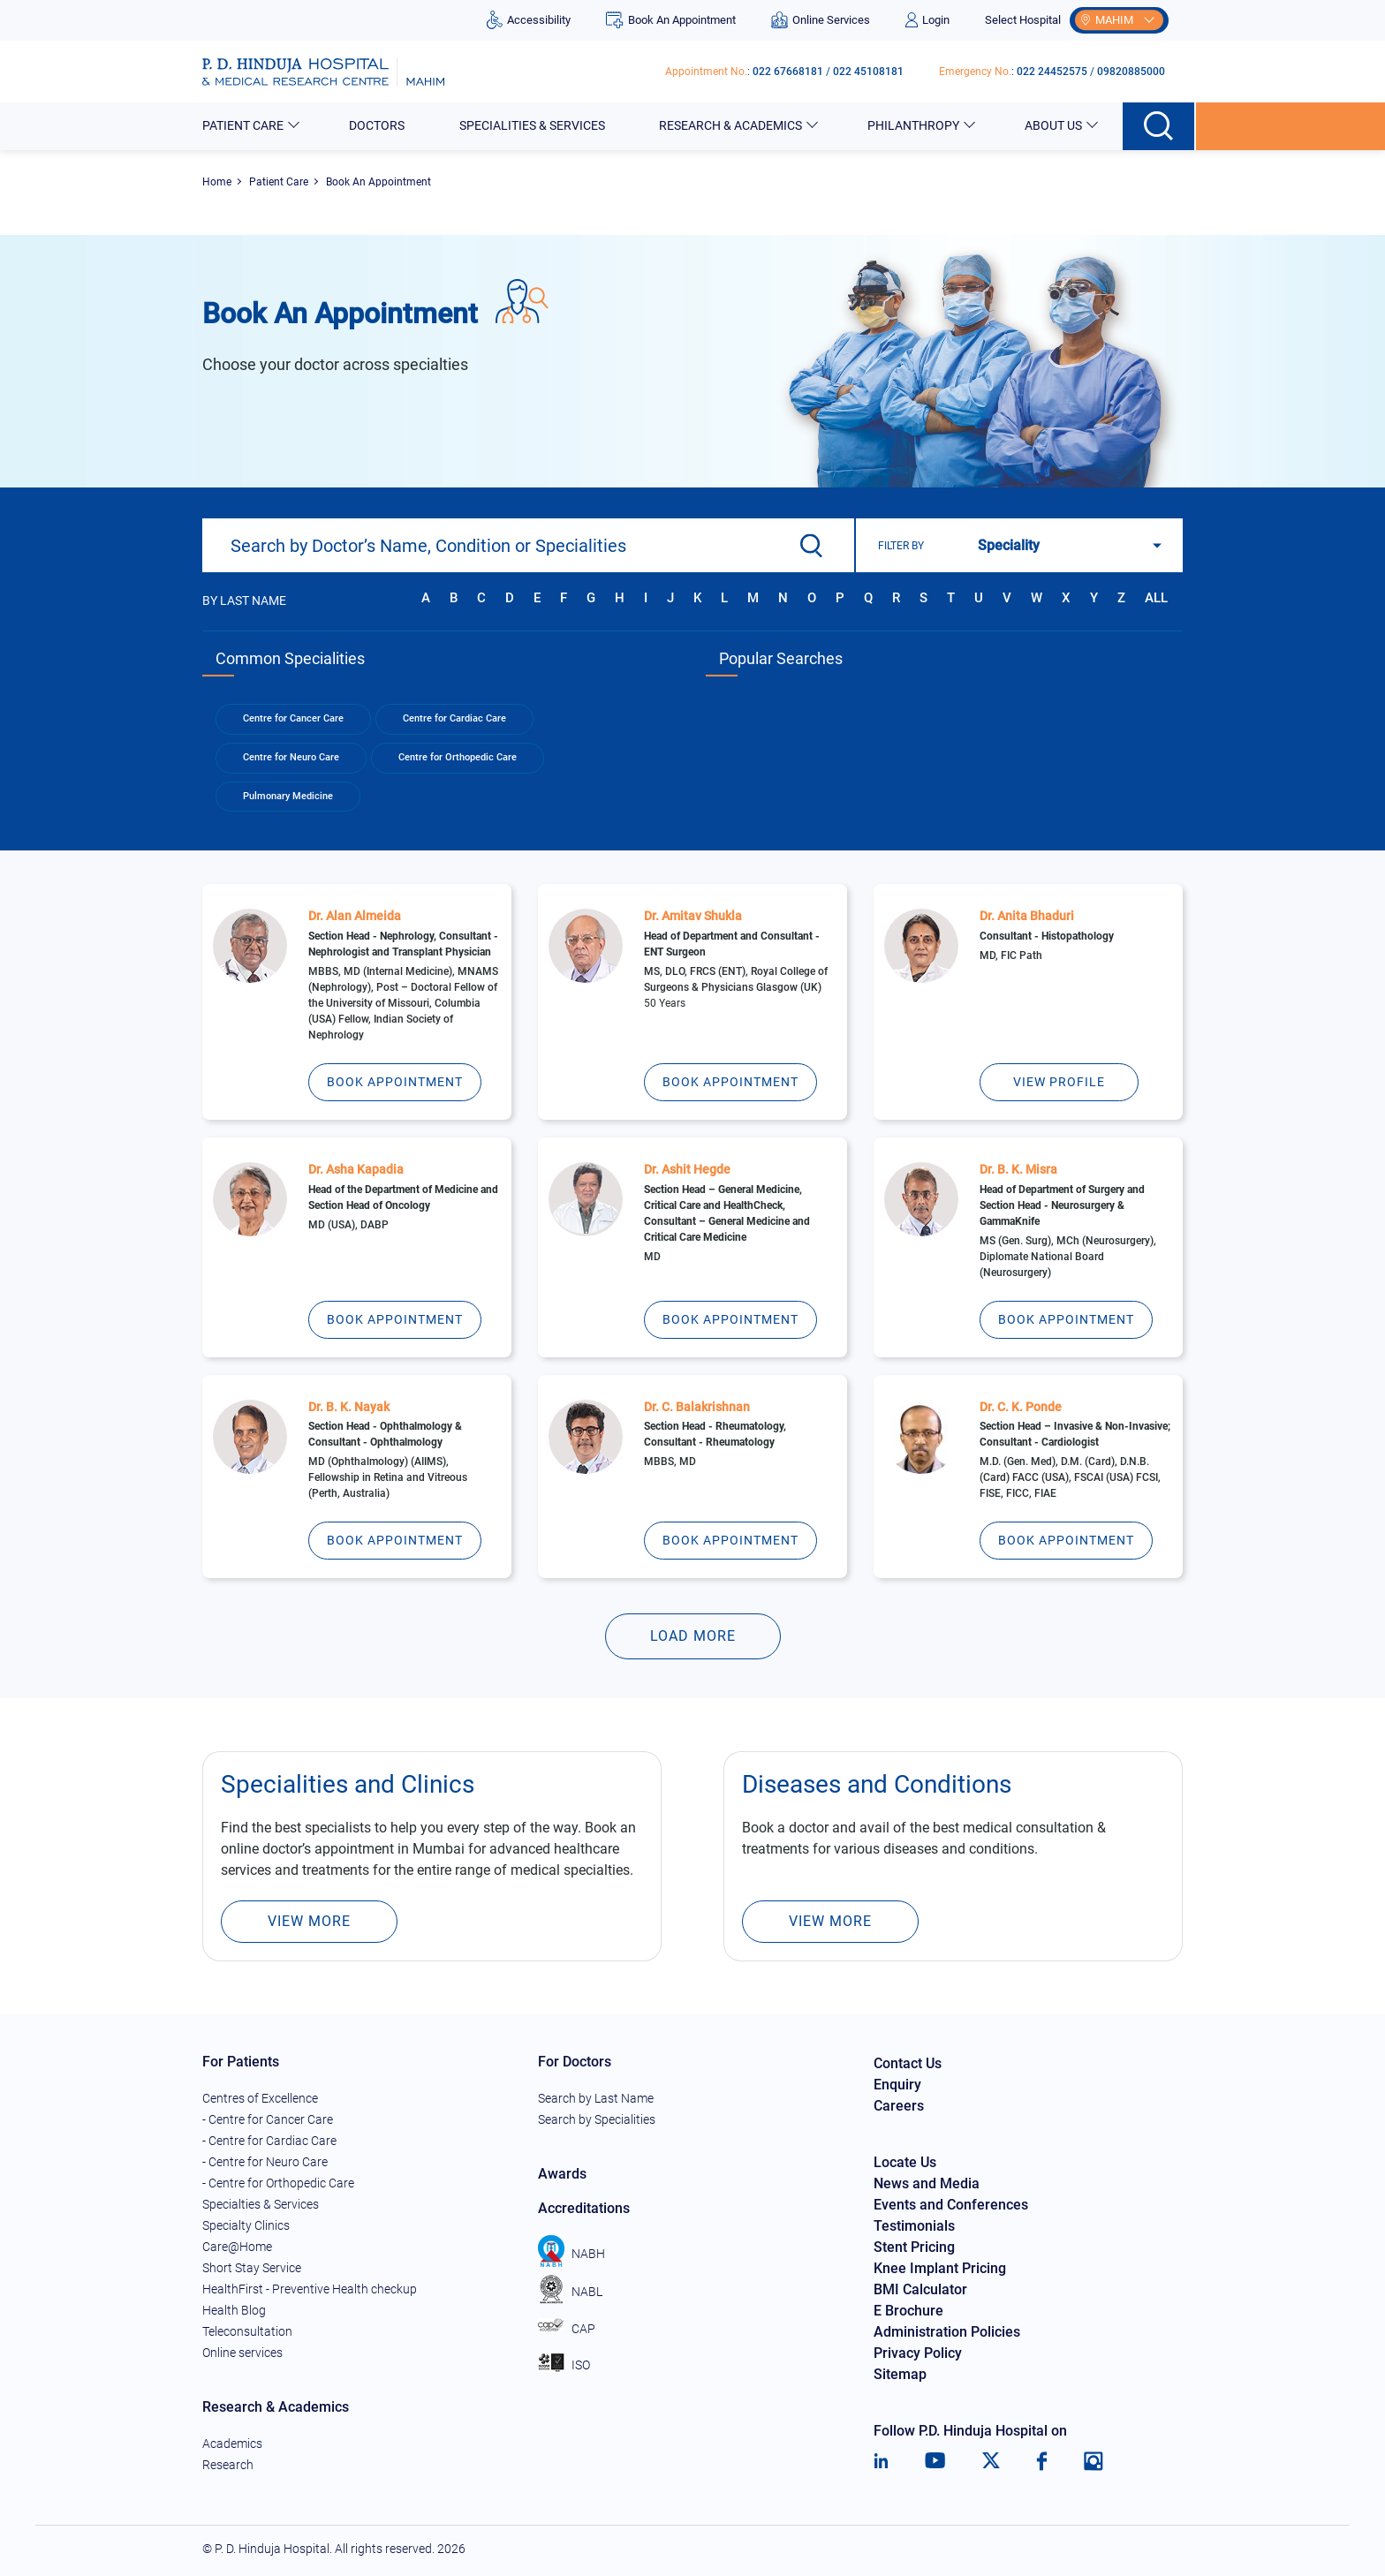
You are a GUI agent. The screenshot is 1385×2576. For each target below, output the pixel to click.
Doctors (378, 125)
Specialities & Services (533, 125)
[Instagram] (1093, 2461)
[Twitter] (991, 2461)
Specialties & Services (260, 2204)
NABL (570, 2292)
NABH (571, 2254)
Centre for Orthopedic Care (457, 757)
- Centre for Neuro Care (265, 2162)
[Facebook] (1042, 2461)
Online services (242, 2353)
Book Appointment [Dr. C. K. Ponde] (1066, 1540)
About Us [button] (1055, 125)
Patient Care (278, 182)
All (1156, 598)
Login (927, 19)
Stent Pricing (914, 2247)
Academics (232, 2443)
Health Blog (234, 2310)
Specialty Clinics (246, 2225)
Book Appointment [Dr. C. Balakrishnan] (730, 1540)
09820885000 (1131, 71)
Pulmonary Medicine (288, 796)
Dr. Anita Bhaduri (1027, 916)
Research (228, 2465)
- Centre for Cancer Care (267, 2119)
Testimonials (914, 2225)
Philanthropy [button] (914, 125)
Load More (693, 1636)
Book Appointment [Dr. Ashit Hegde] (730, 1319)
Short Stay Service (251, 2268)
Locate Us (905, 2162)
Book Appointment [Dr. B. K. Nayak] (395, 1540)
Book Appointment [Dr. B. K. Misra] (1066, 1319)
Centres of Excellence (260, 2098)
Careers (899, 2105)
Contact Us (908, 2063)
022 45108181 (868, 71)
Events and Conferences (951, 2204)
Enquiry (897, 2084)
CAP (566, 2329)
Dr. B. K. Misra (1018, 1169)
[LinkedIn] (881, 2461)
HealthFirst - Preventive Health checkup (309, 2289)
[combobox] (528, 545)
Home (216, 182)
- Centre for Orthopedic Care (278, 2183)
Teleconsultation (247, 2331)
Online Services (820, 19)
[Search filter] (1064, 545)
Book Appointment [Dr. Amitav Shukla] (730, 1082)
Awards (562, 2173)
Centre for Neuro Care (291, 757)
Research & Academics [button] (732, 125)
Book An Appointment (670, 19)
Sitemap (900, 2374)
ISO (564, 2365)
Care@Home (237, 2247)
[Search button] (1159, 126)
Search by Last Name (596, 2098)
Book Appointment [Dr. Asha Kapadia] (395, 1319)
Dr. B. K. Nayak (349, 1407)
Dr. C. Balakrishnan (697, 1407)
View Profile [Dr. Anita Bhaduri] (1059, 1082)
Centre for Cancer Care (293, 718)
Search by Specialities (596, 2119)
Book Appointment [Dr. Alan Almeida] (395, 1082)
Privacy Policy (918, 2353)
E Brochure (908, 2310)
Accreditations (584, 2208)
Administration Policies (947, 2331)
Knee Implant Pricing (940, 2268)
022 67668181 (788, 71)
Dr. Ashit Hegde (687, 1169)
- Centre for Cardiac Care (269, 2141)
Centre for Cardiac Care (454, 718)
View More (309, 1921)
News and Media (927, 2183)
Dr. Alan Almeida (354, 916)
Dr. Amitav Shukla (693, 916)
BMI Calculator (920, 2289)
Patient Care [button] (244, 125)
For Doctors (574, 2061)
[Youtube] (935, 2461)
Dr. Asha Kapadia (356, 1169)
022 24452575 (1052, 71)
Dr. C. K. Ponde (1021, 1407)
